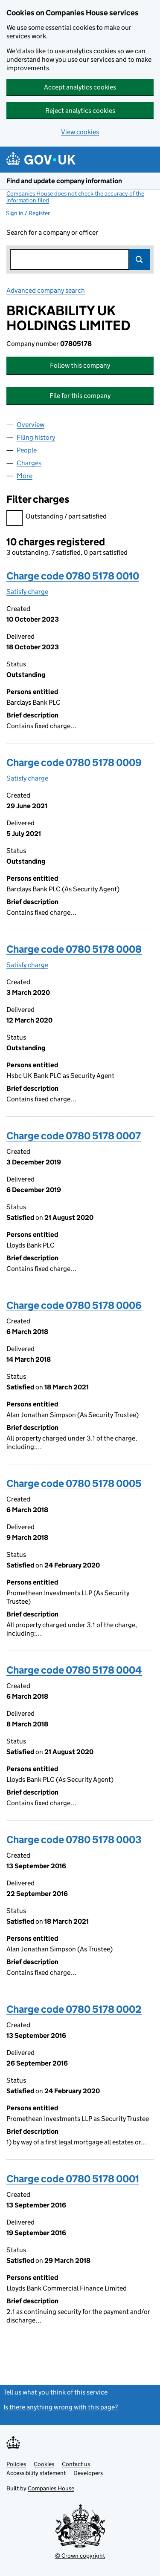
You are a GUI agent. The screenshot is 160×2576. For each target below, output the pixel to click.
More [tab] (24, 476)
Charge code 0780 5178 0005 (74, 1483)
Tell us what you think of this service (55, 2392)
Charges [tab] (29, 463)
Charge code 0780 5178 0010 (72, 576)
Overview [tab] (30, 425)
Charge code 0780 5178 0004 (74, 1670)
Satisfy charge (27, 592)
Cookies (44, 2464)
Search (139, 259)
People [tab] (27, 450)
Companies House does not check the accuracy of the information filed (75, 197)
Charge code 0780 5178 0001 (72, 2179)
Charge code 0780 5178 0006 (74, 1305)
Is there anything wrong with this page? (60, 2407)
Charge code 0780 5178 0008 (74, 949)
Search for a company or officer (52, 232)
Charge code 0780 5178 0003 (74, 1839)
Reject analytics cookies (80, 111)
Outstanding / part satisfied (56, 517)
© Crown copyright (80, 2555)
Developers (88, 2473)
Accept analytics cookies (80, 87)
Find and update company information (64, 181)
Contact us (76, 2464)
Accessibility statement (36, 2473)
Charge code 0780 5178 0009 (74, 762)
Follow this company (80, 365)
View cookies (80, 132)
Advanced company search (45, 290)
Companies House (51, 2488)
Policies (16, 2464)
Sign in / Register (28, 213)
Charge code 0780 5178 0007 (73, 1136)
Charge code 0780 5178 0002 (74, 2009)
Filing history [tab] (36, 437)
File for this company (80, 396)
